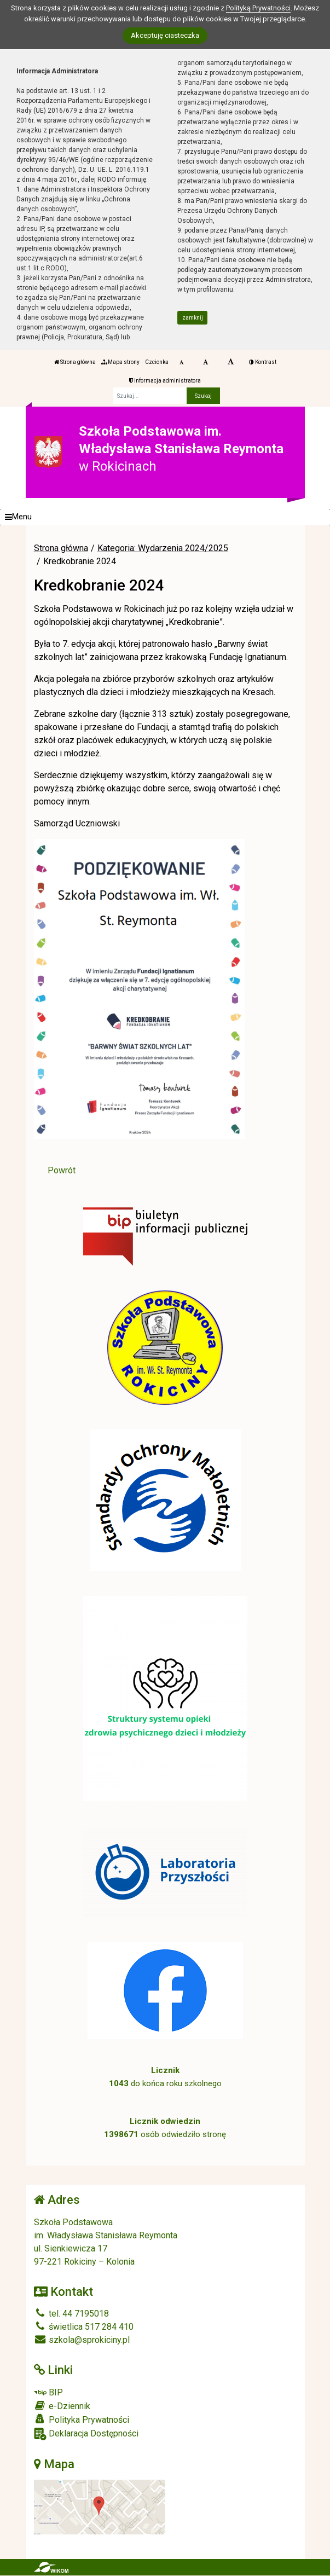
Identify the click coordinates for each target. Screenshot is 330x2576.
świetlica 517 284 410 (84, 2327)
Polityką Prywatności (258, 8)
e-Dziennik (62, 2405)
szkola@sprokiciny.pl (82, 2340)
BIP (48, 2392)
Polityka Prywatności (81, 2419)
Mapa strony (120, 362)
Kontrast (262, 362)
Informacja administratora (165, 381)
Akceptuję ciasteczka (165, 35)
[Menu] (165, 517)
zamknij (192, 318)
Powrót (62, 1170)
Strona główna (75, 362)
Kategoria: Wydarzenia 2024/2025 (162, 548)
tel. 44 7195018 (71, 2313)
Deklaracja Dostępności (86, 2434)
